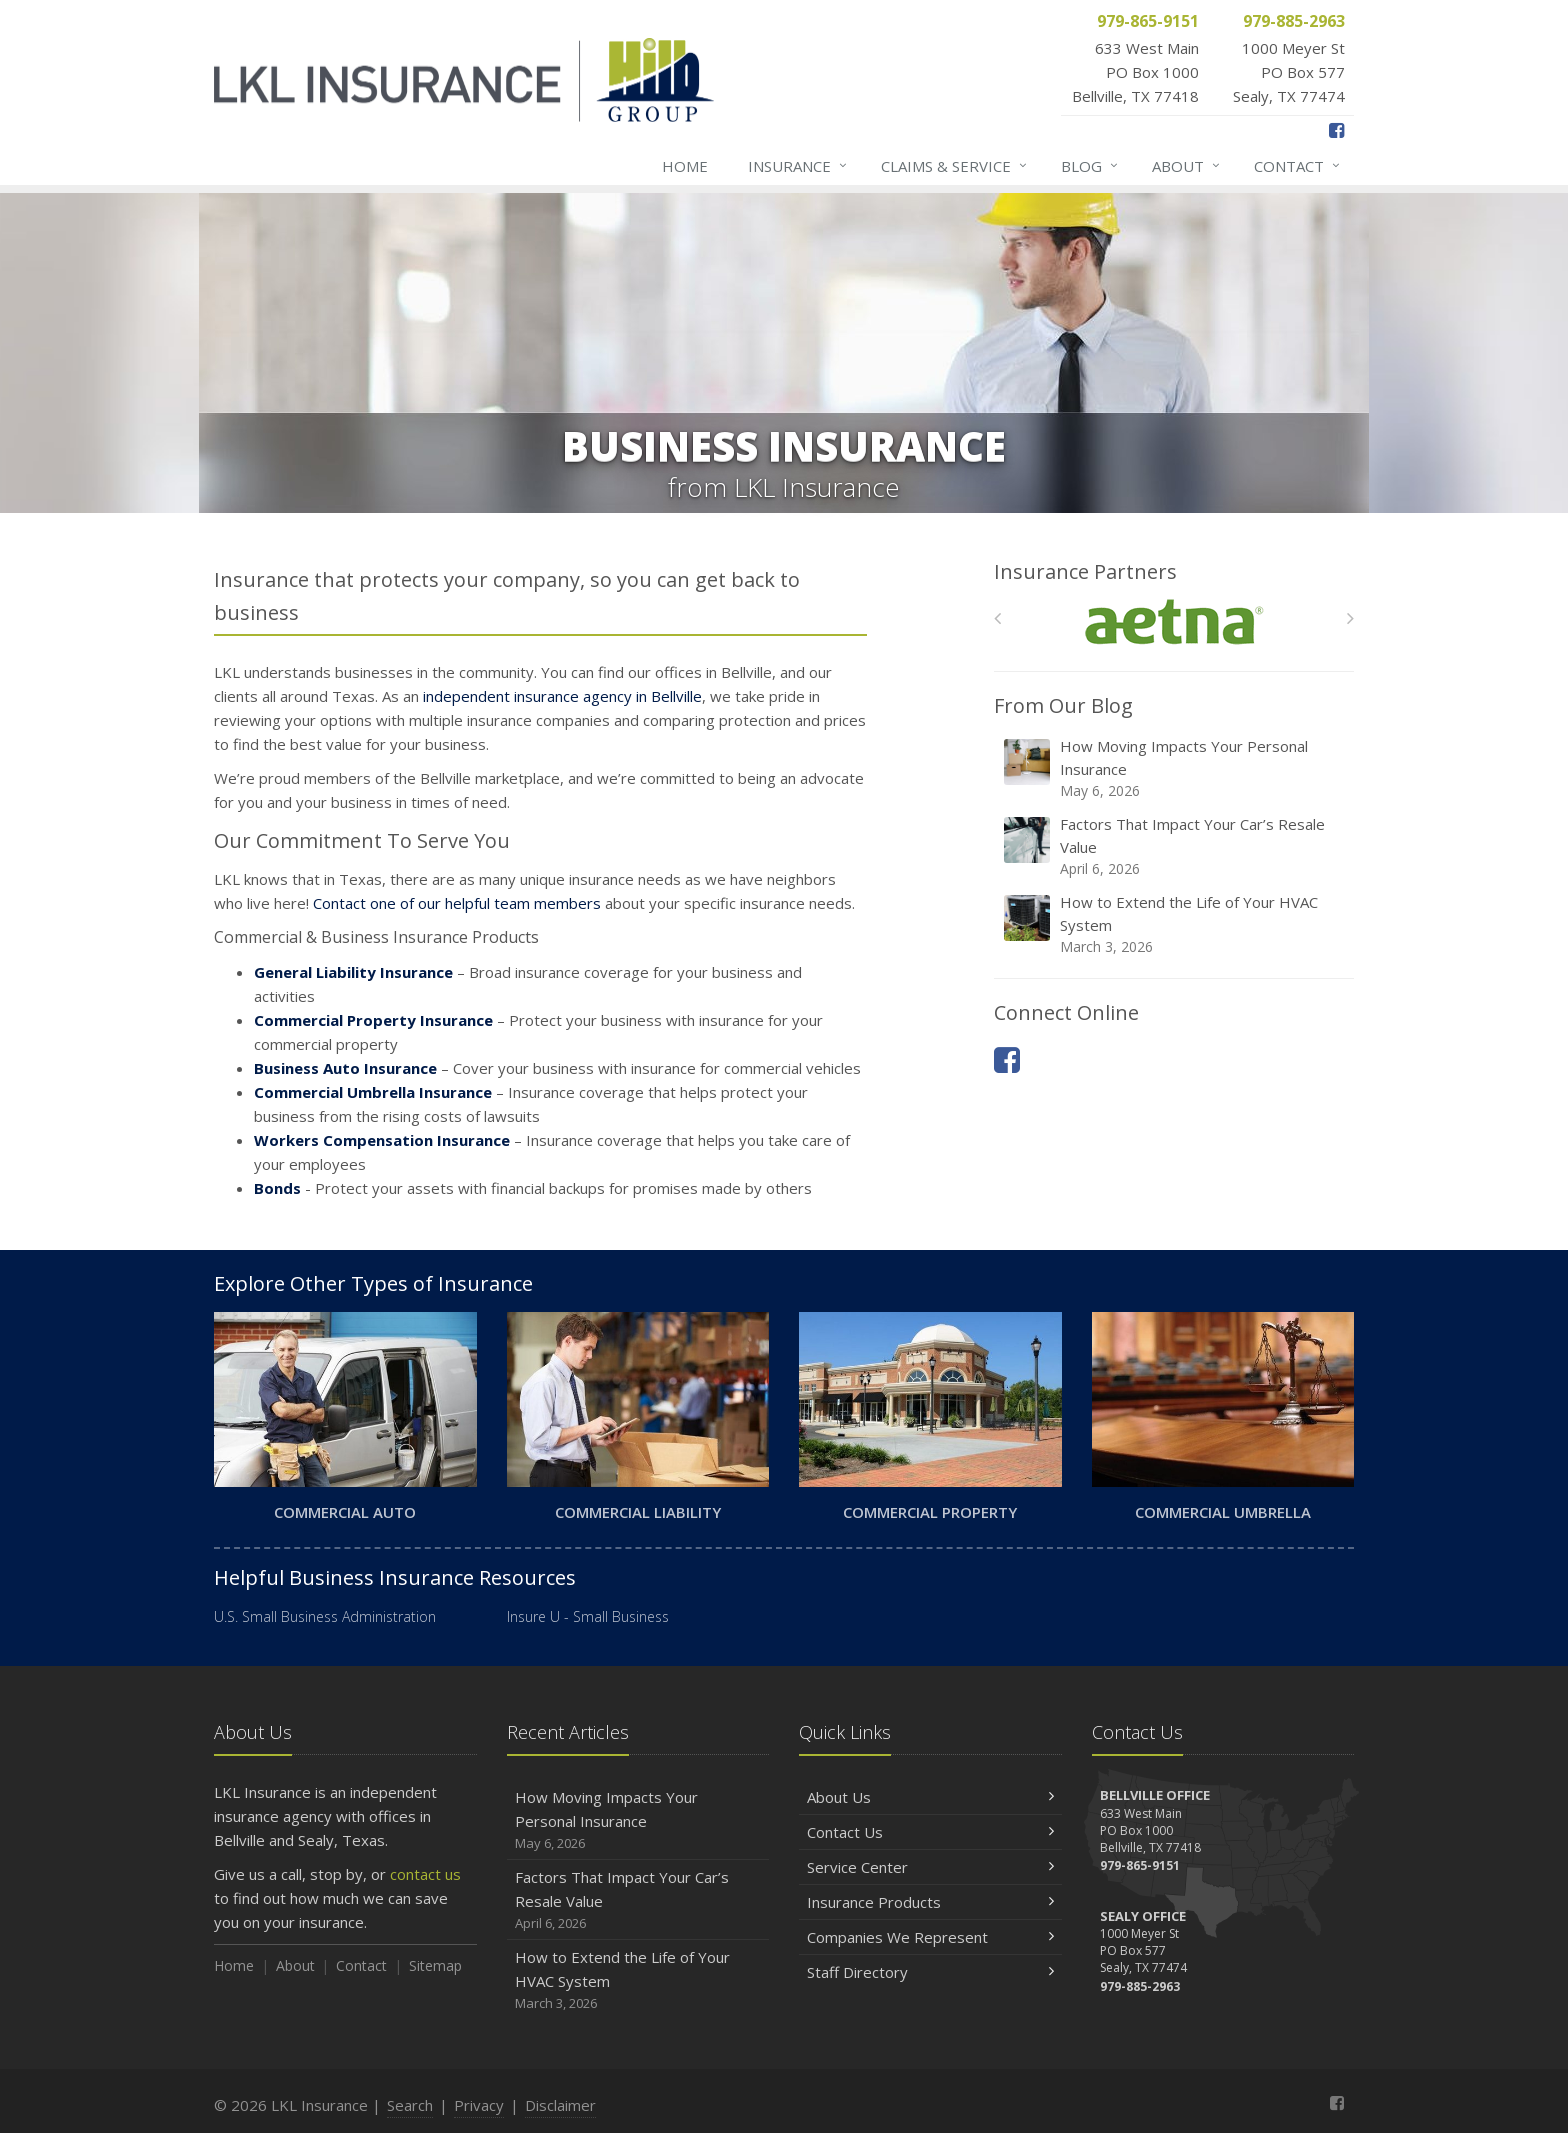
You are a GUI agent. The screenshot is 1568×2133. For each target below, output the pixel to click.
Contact (1298, 166)
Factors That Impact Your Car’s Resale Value (1175, 846)
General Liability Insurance (353, 972)
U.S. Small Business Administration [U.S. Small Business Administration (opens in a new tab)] (325, 1616)
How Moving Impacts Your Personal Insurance (1175, 768)
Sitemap (435, 1965)
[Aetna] (1174, 622)
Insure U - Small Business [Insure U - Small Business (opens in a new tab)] (588, 1616)
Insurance (798, 166)
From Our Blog (1063, 705)
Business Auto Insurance (345, 1068)
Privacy (479, 2105)
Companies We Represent (930, 1937)
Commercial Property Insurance (373, 1020)
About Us (930, 1797)
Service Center (930, 1867)
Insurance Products (930, 1902)
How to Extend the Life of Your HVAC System (1175, 924)
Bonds (277, 1188)
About (1187, 166)
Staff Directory (930, 1972)
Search (410, 2105)
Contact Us (930, 1832)
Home (685, 166)
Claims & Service (955, 166)
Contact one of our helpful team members (457, 903)
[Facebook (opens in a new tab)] (1336, 130)
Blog (1090, 166)
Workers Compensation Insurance (382, 1140)
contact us (425, 1874)
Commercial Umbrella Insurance (373, 1092)
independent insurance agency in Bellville (562, 696)
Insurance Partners (1085, 571)
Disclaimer (560, 2105)
